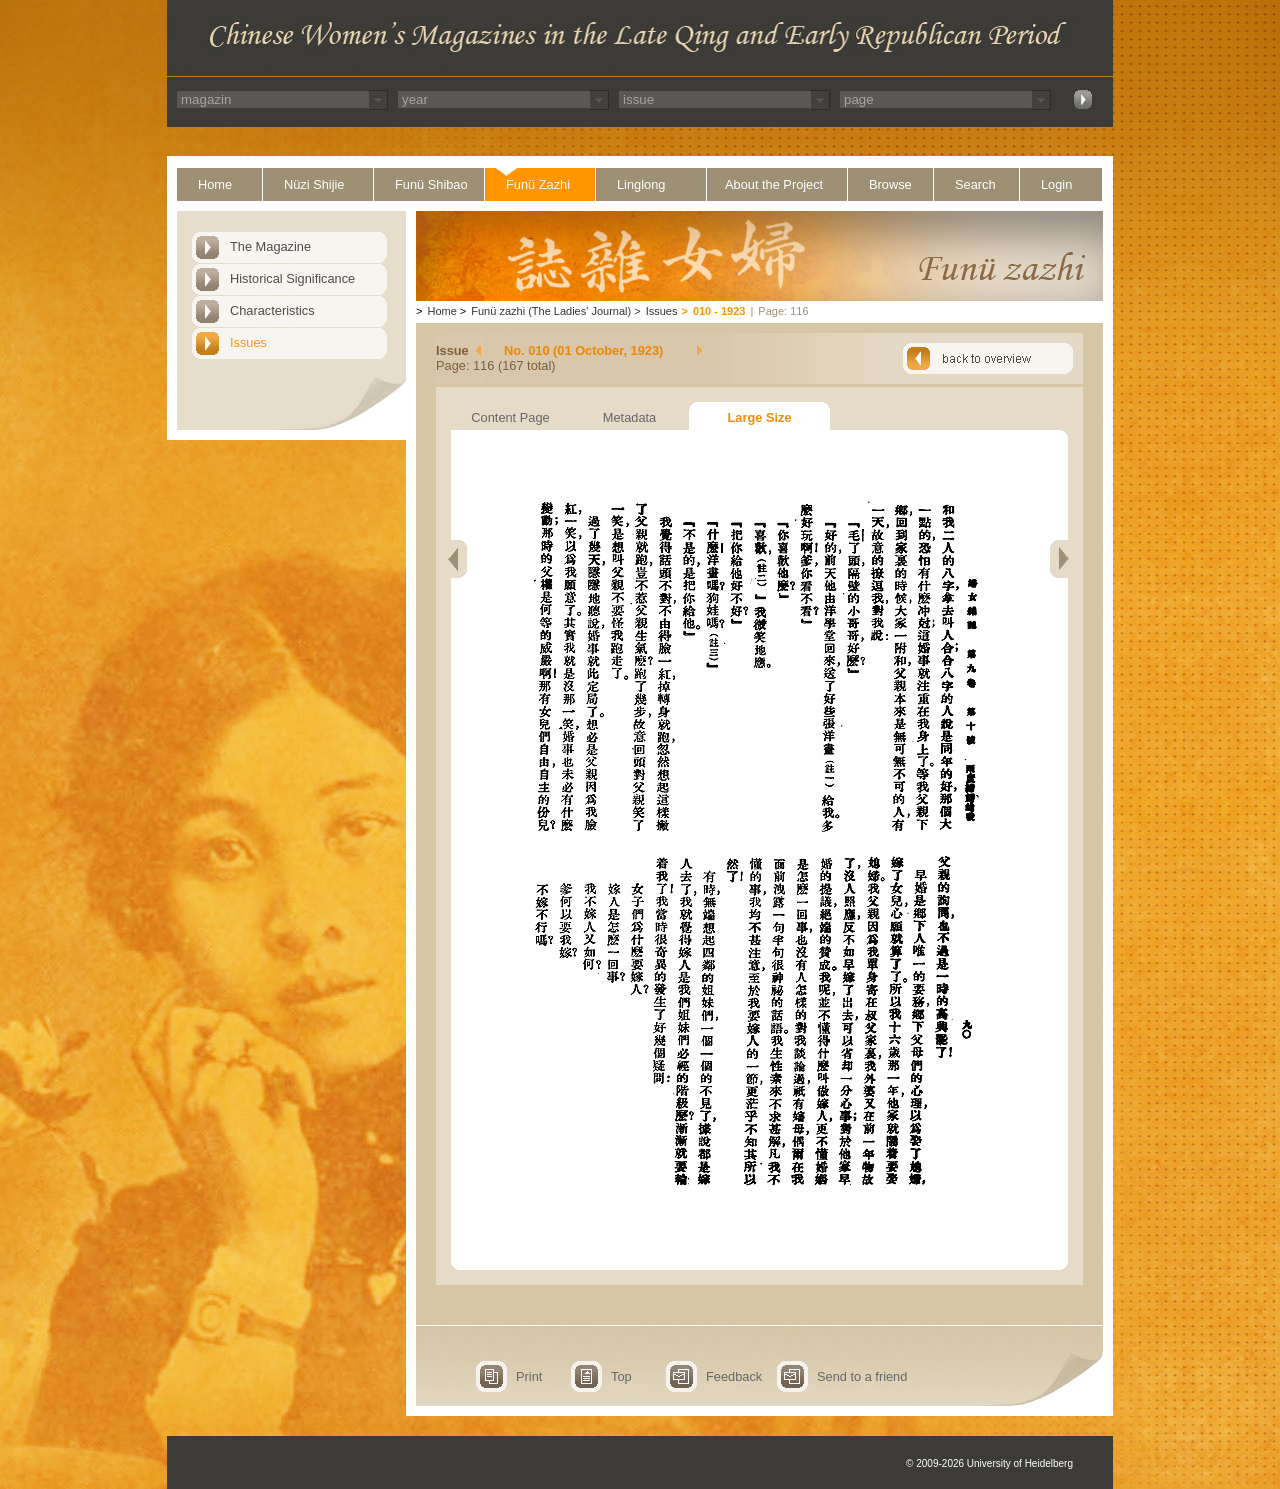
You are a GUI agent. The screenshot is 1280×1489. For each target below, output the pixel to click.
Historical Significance (292, 278)
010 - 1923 (719, 311)
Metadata (629, 417)
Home (215, 184)
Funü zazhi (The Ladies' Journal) (551, 311)
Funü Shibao (431, 184)
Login (1056, 184)
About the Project (774, 184)
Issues (248, 342)
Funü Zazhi (538, 184)
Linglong (641, 184)
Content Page (510, 417)
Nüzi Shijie (314, 184)
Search (975, 184)
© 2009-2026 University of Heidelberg (989, 1463)
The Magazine (270, 246)
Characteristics (272, 310)
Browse (890, 184)
